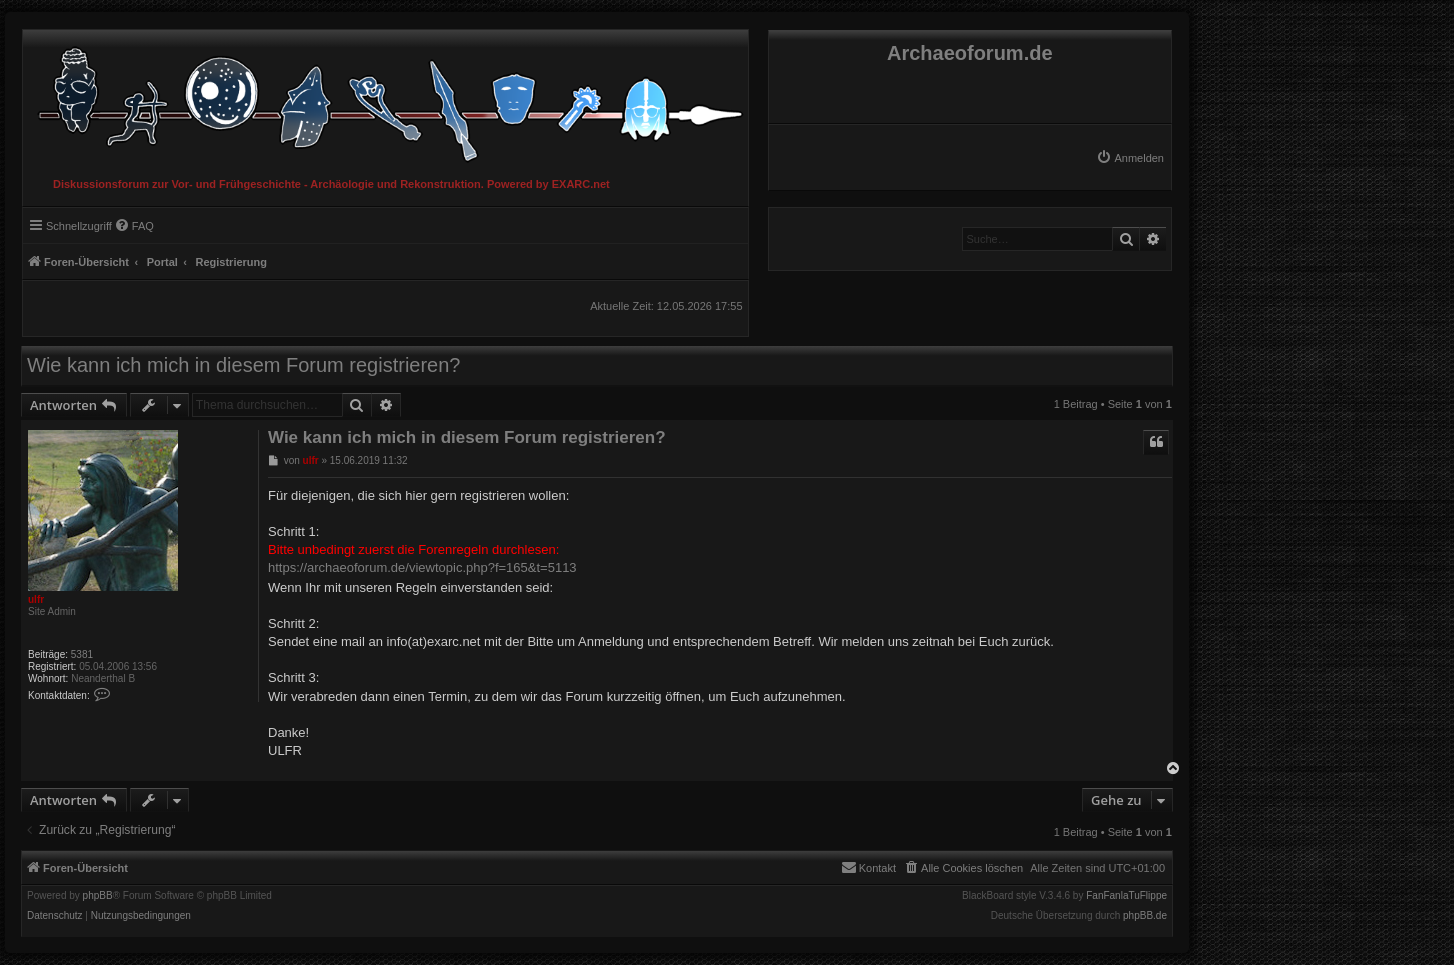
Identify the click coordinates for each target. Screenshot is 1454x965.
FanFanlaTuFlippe (1126, 896)
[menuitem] (1130, 158)
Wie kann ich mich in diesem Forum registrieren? (244, 365)
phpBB (98, 896)
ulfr (36, 599)
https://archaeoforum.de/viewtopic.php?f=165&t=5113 (422, 567)
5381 (82, 654)
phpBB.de (1145, 916)
